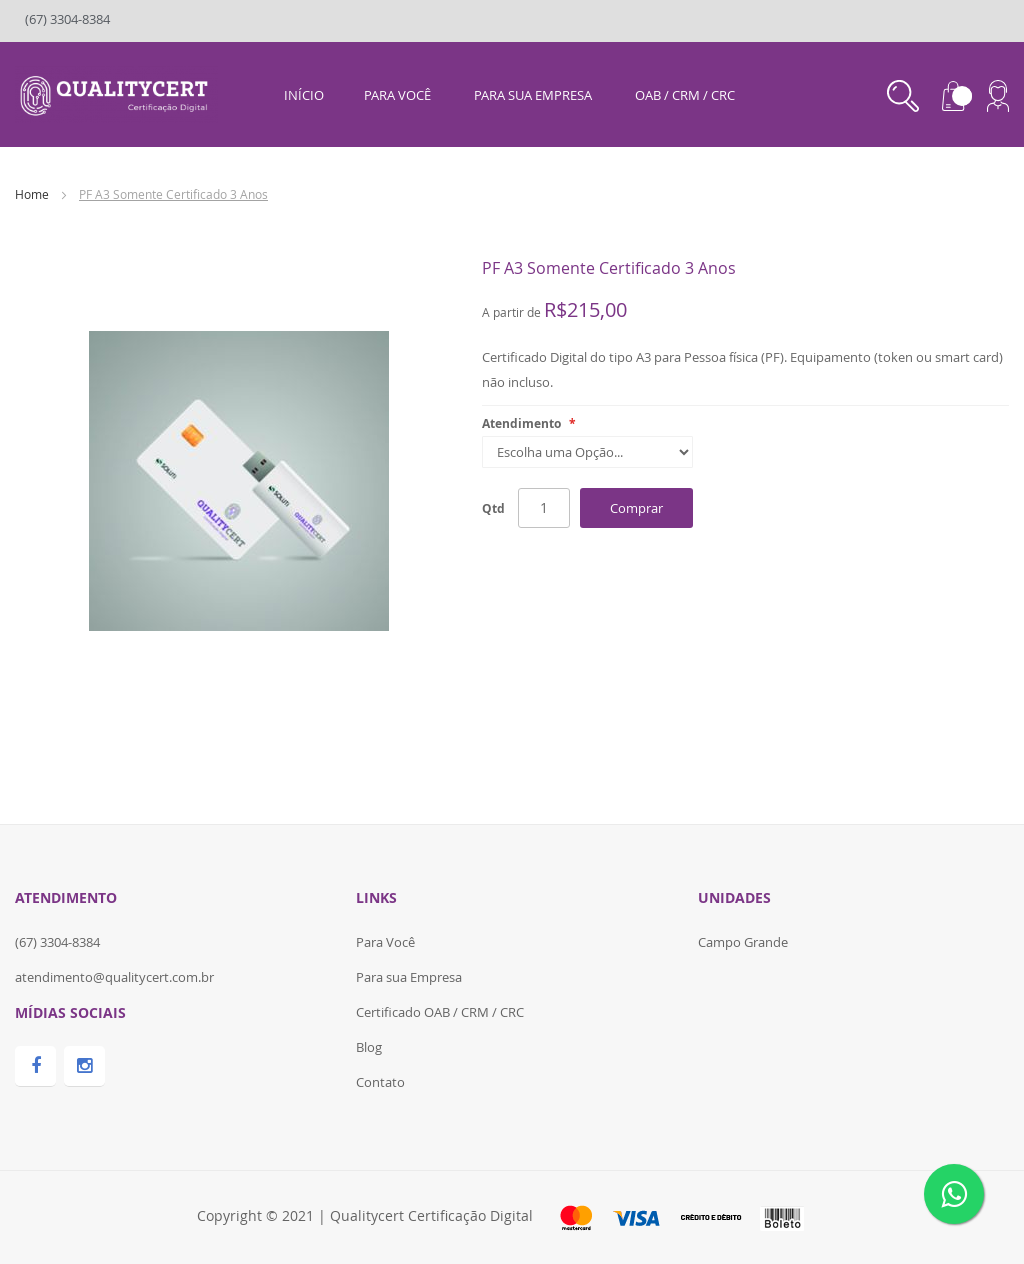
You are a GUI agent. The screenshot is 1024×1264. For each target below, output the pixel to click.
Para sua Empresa (409, 977)
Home (32, 194)
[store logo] (116, 93)
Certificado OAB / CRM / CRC (440, 1012)
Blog (369, 1047)
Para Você (385, 942)
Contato (380, 1082)
